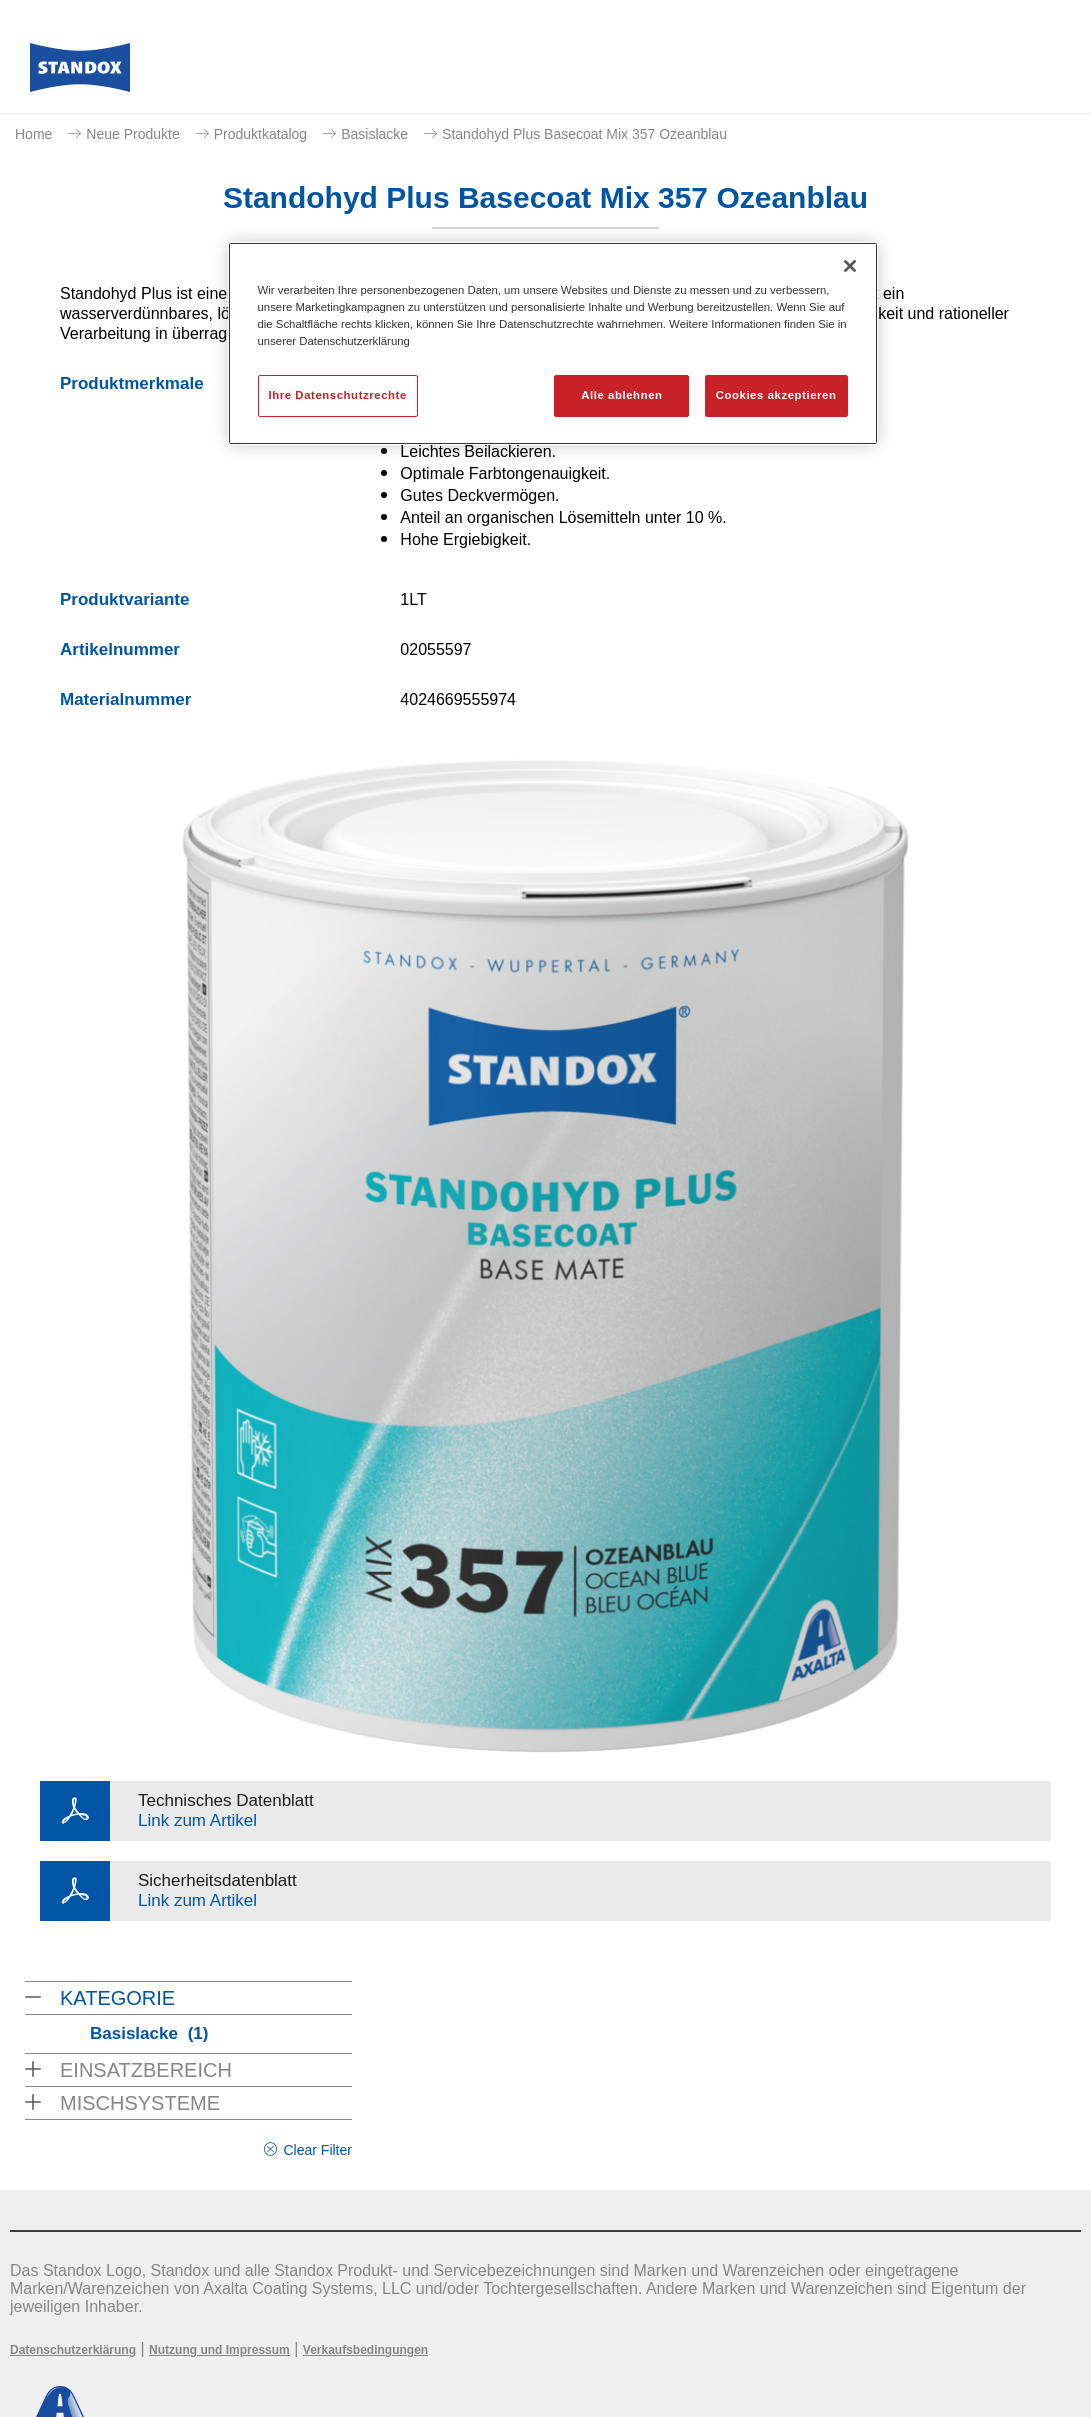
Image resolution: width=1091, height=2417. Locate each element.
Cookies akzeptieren (776, 395)
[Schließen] (850, 266)
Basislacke (374, 134)
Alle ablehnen (621, 395)
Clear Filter (317, 2150)
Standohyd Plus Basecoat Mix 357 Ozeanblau (584, 134)
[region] (553, 343)
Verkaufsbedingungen (365, 2350)
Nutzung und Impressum (219, 2350)
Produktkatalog (260, 134)
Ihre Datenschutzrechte (338, 395)
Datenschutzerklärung (73, 2350)
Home (33, 134)
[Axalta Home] (80, 73)
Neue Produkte (132, 134)
